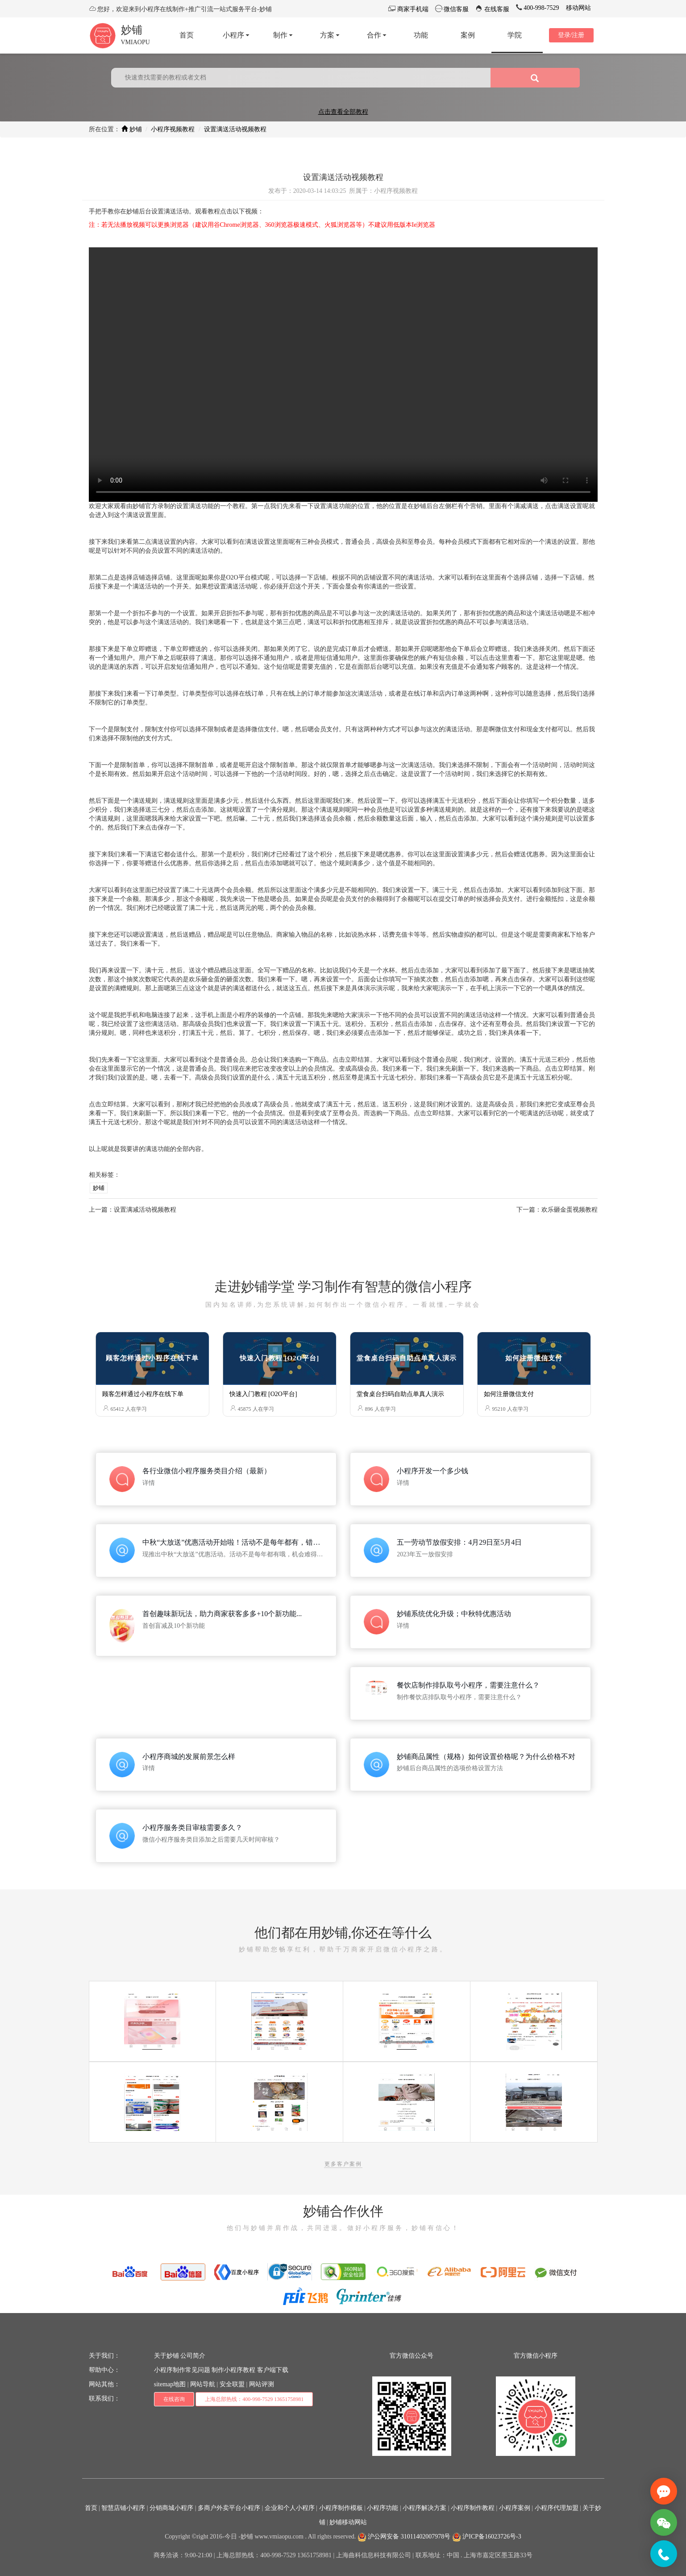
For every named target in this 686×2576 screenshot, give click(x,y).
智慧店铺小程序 (123, 2508)
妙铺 (131, 30)
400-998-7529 (540, 7)
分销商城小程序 (171, 2508)
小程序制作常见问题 (182, 2370)
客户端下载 (272, 2370)
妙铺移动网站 (348, 2522)
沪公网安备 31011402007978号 (404, 2536)
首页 (91, 2508)
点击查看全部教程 (343, 111)
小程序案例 (514, 2508)
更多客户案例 (343, 2164)
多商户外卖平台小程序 (229, 2508)
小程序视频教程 (173, 129)
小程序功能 (382, 2508)
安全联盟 (232, 2384)
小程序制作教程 (473, 2508)
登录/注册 (571, 35)
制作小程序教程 (233, 2370)
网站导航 (202, 2384)
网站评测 (261, 2384)
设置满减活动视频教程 (145, 1209)
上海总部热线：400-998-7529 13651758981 (254, 2399)
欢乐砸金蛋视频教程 (569, 1209)
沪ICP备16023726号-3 (486, 2536)
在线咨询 (174, 2399)
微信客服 (455, 9)
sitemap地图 (170, 2384)
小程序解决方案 (424, 2508)
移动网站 (578, 7)
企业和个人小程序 (290, 2508)
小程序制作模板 (341, 2508)
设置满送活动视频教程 (235, 129)
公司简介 (192, 2355)
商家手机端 (411, 9)
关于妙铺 (166, 2355)
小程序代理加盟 (556, 2508)
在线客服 (495, 9)
